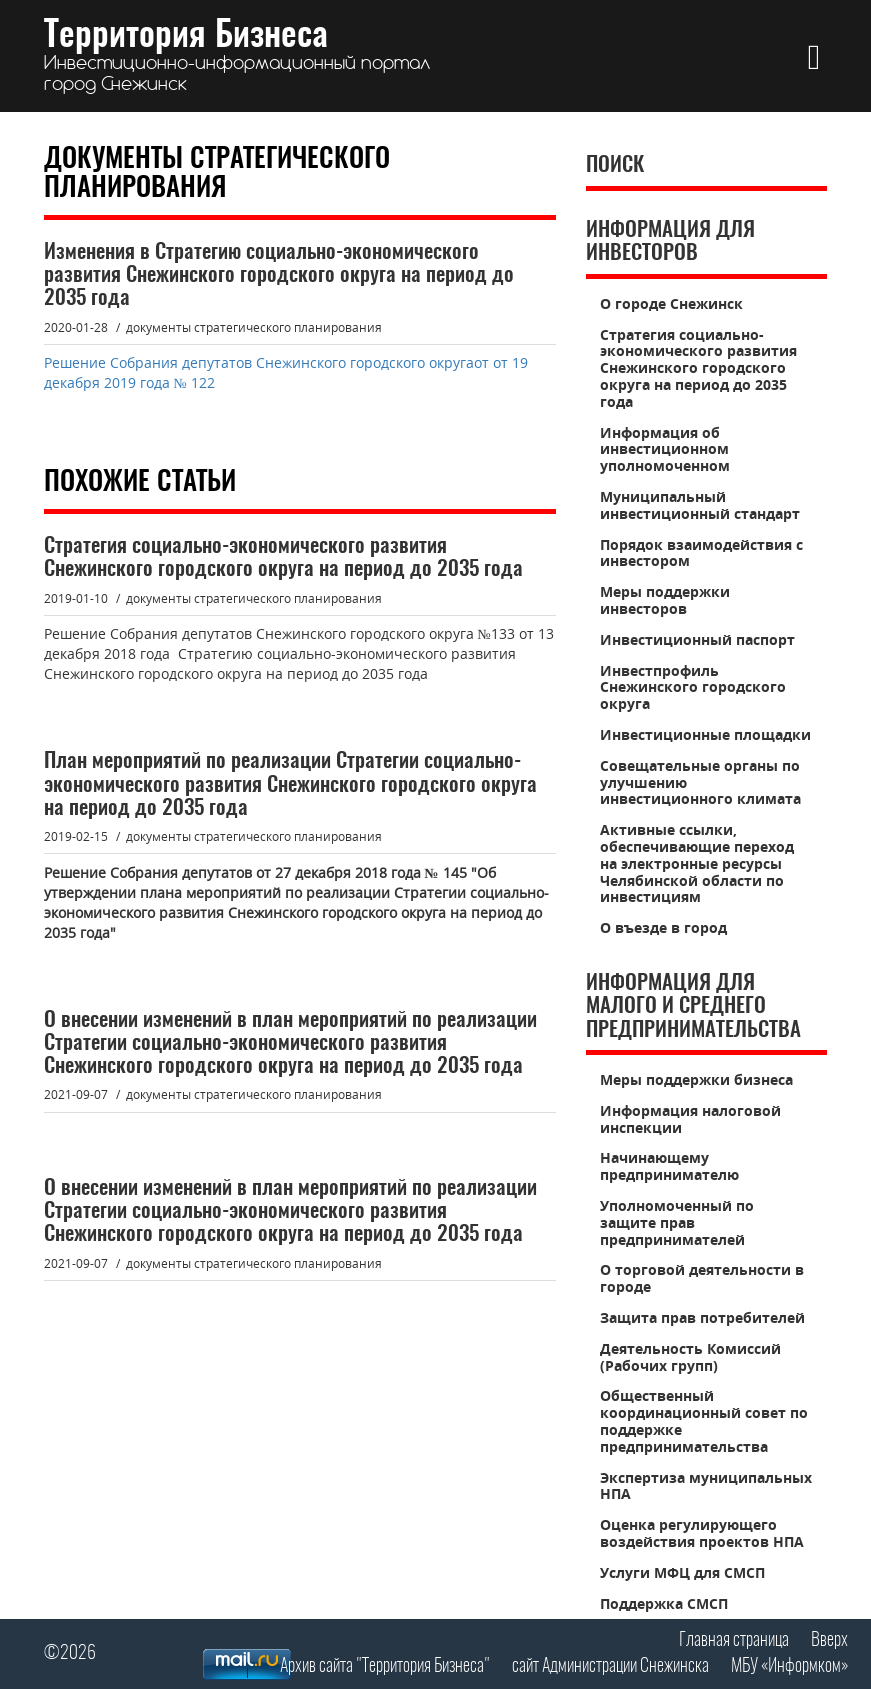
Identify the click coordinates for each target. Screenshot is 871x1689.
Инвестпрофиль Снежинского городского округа (693, 687)
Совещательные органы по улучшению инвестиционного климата (700, 782)
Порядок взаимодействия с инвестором (701, 553)
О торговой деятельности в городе (702, 1278)
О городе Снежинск (671, 303)
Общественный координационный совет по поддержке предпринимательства (704, 1420)
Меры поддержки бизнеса (696, 1079)
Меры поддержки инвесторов (665, 600)
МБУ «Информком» (789, 1666)
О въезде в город (663, 927)
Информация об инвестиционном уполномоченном (665, 449)
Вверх (829, 1640)
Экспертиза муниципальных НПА (706, 1486)
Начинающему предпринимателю (669, 1166)
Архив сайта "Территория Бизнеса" (385, 1666)
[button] (814, 56)
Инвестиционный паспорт (697, 639)
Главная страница (734, 1640)
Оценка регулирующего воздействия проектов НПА (702, 1533)
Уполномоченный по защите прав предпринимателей (677, 1222)
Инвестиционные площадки (705, 734)
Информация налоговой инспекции (690, 1119)
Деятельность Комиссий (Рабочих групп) (690, 1357)
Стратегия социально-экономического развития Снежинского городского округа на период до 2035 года (698, 368)
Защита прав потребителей (702, 1317)
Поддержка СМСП (664, 1603)
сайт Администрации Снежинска (610, 1666)
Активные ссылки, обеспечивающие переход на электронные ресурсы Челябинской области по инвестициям (697, 863)
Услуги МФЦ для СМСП (682, 1572)
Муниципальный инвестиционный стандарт (700, 505)
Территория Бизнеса (237, 56)
